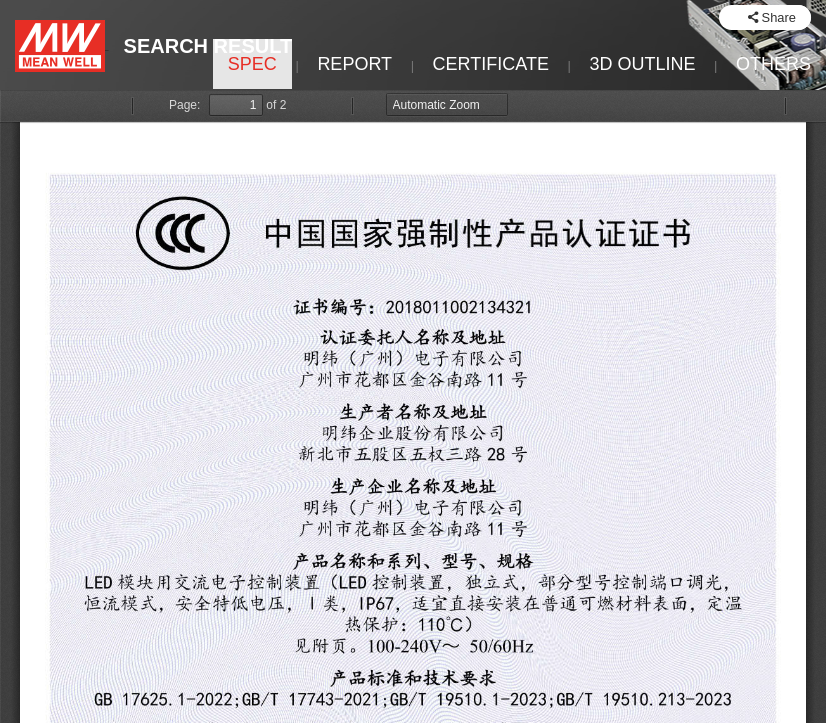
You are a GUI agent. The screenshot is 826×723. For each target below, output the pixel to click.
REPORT (354, 64)
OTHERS (773, 64)
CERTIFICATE (491, 64)
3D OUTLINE (642, 64)
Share (779, 17)
